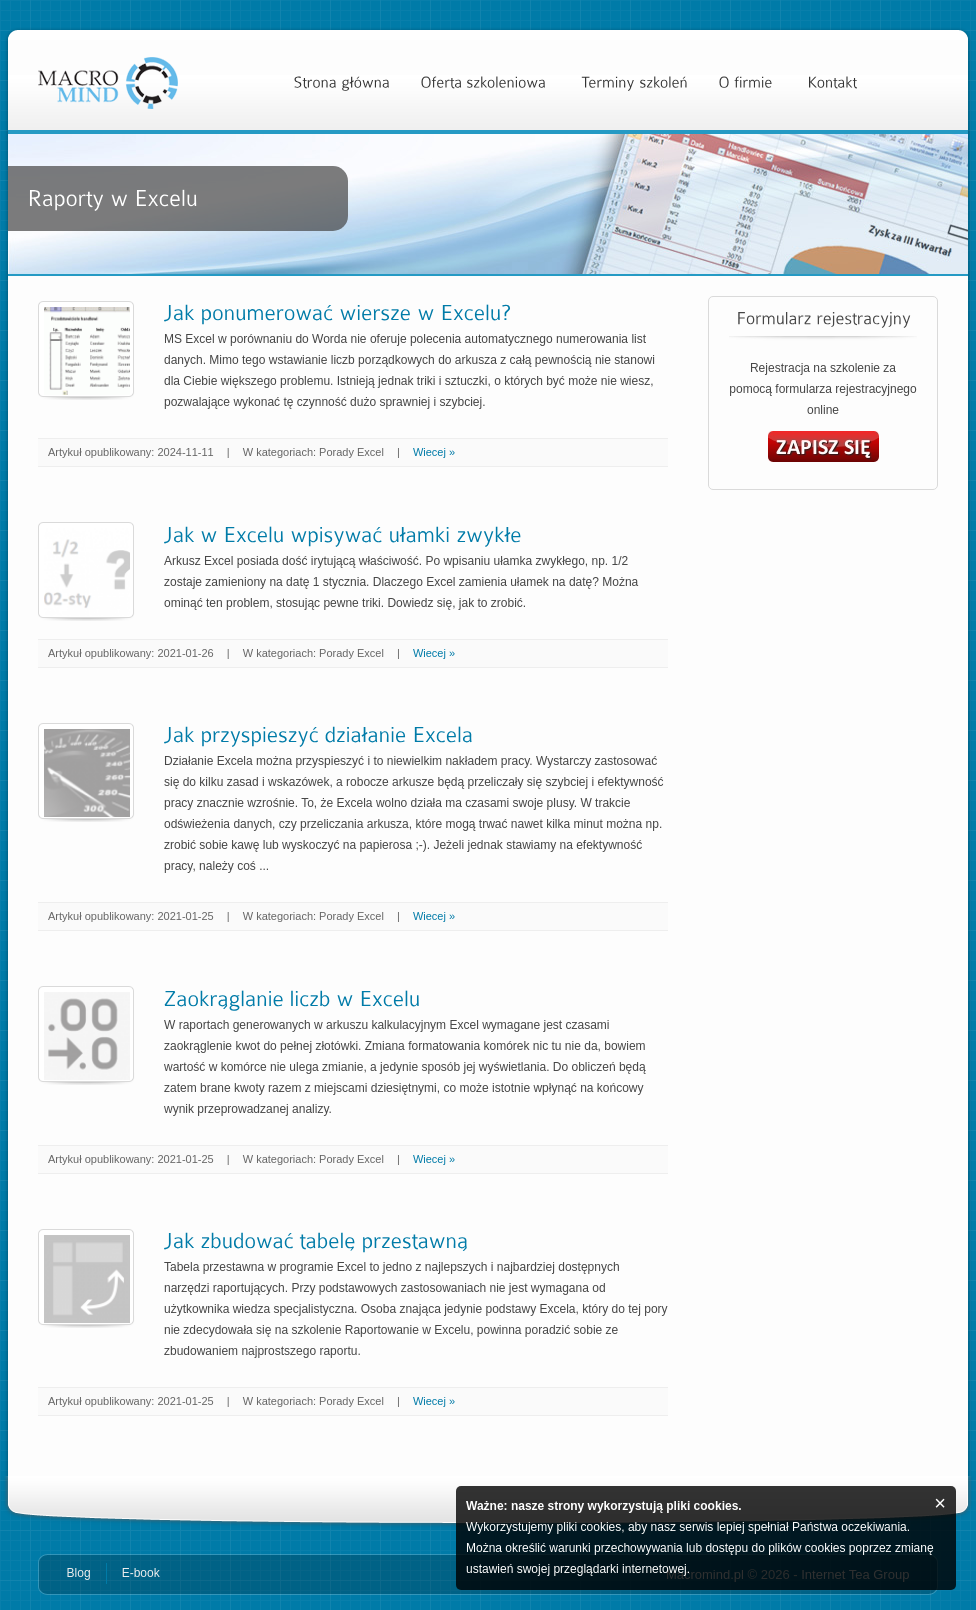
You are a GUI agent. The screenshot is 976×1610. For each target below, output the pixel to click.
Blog (79, 1573)
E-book (141, 1573)
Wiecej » (434, 452)
